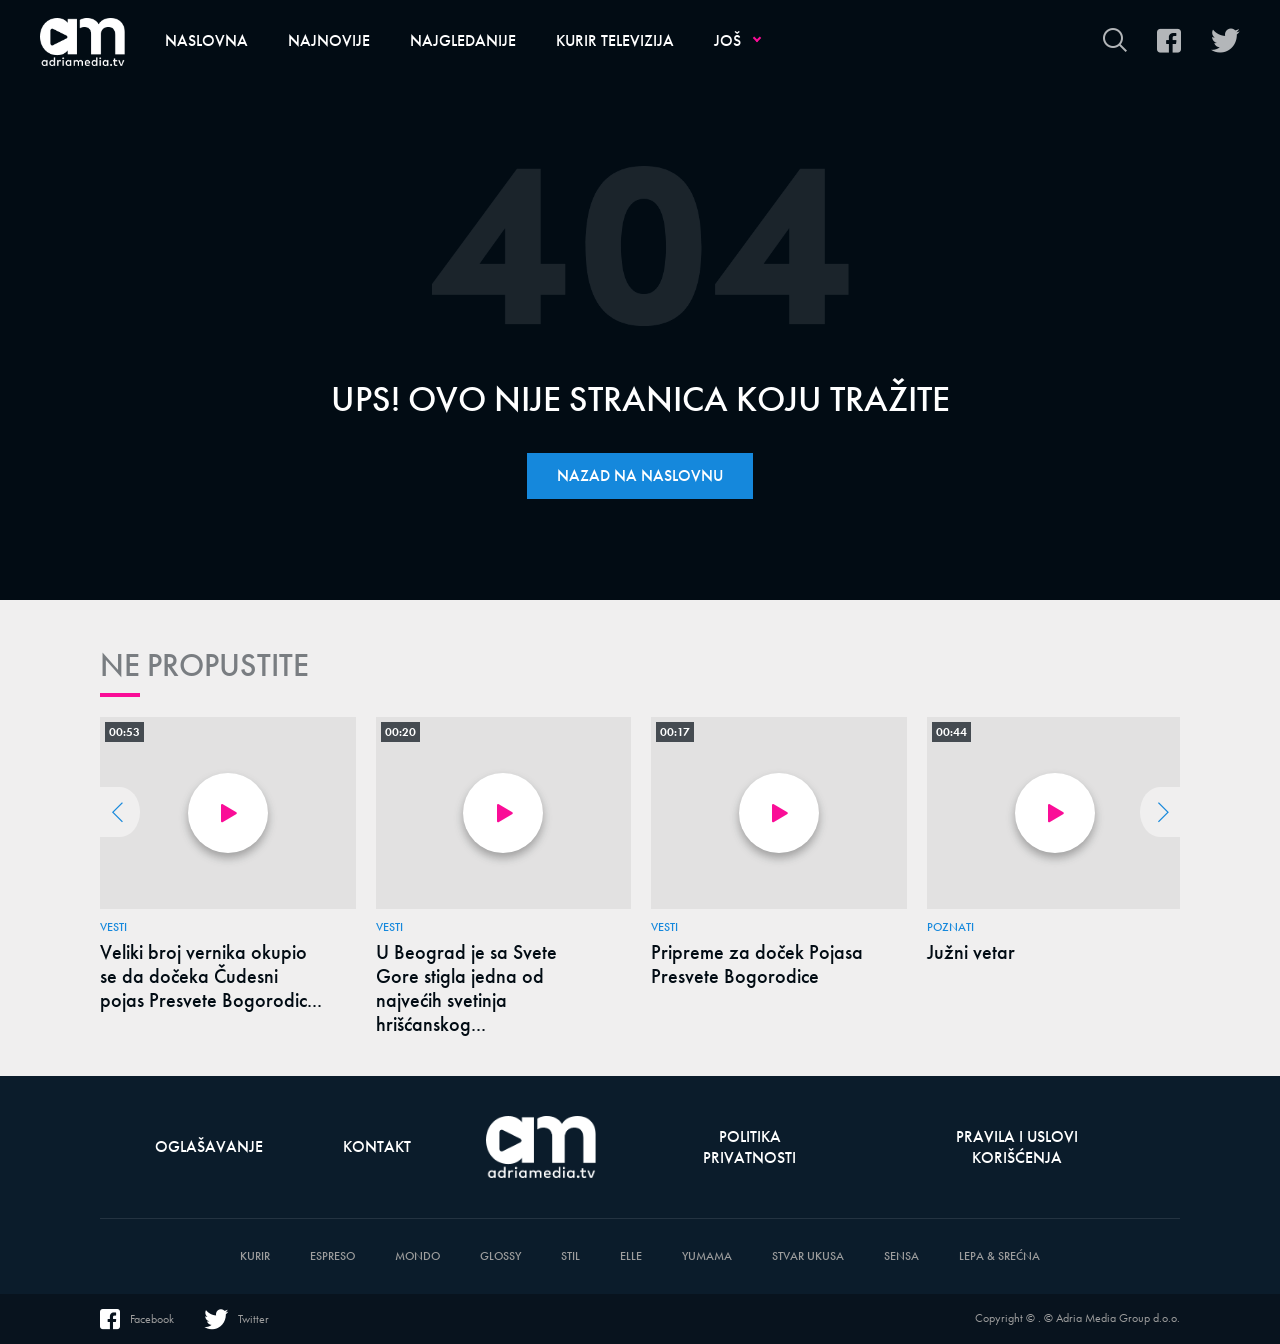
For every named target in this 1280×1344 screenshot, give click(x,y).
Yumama (707, 1256)
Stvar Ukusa (808, 1256)
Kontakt (377, 1146)
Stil (570, 1256)
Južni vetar (971, 952)
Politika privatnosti (749, 1147)
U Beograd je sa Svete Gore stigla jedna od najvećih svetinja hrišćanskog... (466, 988)
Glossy (500, 1256)
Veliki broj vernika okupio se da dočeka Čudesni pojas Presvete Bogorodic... (211, 976)
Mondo (417, 1256)
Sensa (901, 1256)
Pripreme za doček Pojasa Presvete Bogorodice (757, 964)
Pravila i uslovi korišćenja (1017, 1147)
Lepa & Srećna (999, 1256)
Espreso (332, 1256)
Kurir (255, 1256)
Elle (631, 1256)
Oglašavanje (209, 1146)
